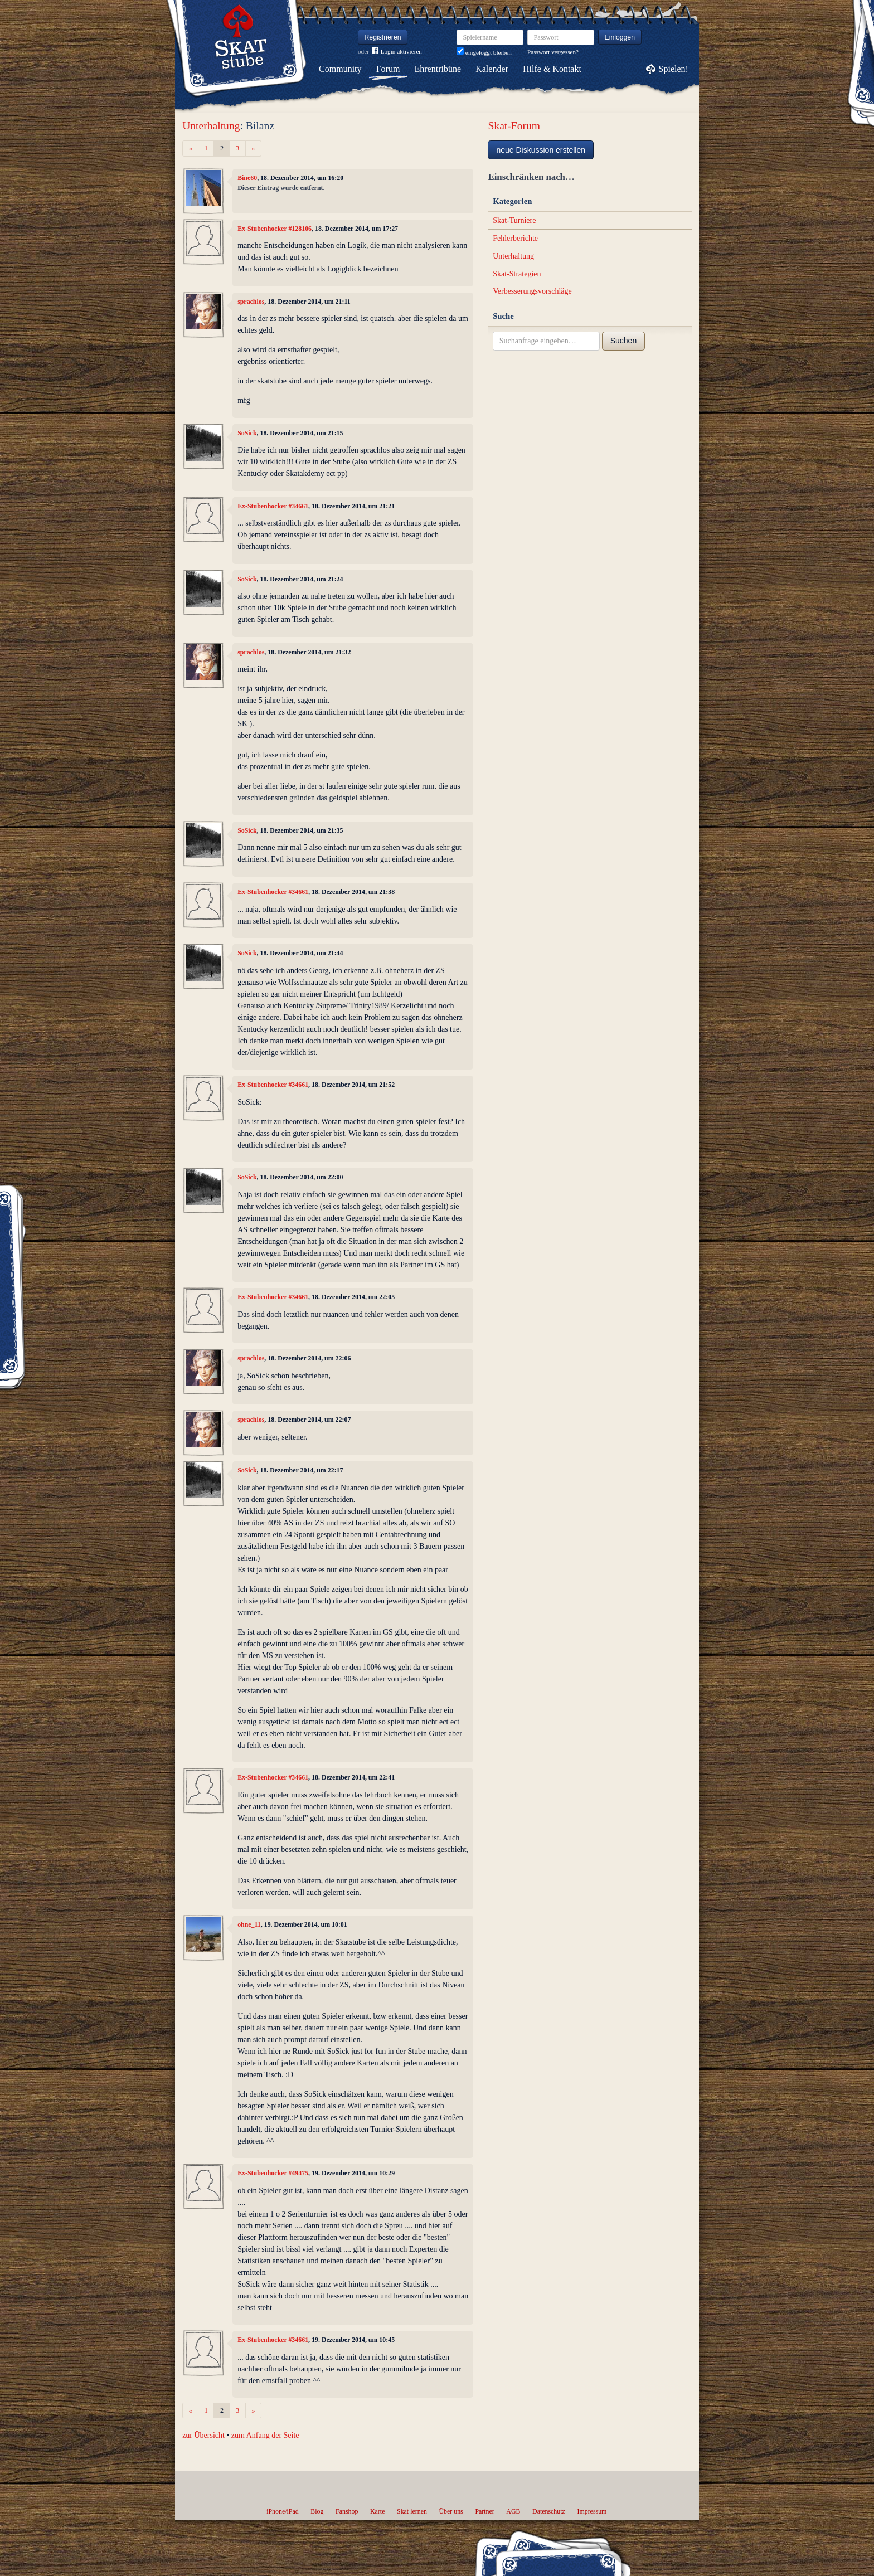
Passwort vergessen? (553, 51)
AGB (513, 2511)
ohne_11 (249, 1924)
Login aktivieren (397, 51)
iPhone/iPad (282, 2511)
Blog (316, 2511)
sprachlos (250, 301)
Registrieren (383, 37)
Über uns (451, 2511)
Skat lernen (412, 2511)
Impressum (591, 2511)
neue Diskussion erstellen (540, 149)
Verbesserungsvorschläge (532, 291)
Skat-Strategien (517, 274)
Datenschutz (548, 2511)
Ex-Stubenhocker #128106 (274, 228)
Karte (377, 2511)
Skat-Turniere (514, 220)
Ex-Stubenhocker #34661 (272, 506)
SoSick (246, 433)
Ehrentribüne (438, 69)
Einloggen (620, 37)
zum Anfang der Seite (265, 2435)
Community (340, 69)
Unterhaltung (211, 126)
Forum (388, 69)
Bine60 (247, 178)
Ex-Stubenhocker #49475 (272, 2173)
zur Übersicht (203, 2435)
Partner (484, 2511)
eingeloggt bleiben (484, 52)
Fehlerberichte (515, 238)
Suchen (623, 340)
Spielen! (673, 69)
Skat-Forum (514, 126)
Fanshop (347, 2511)
